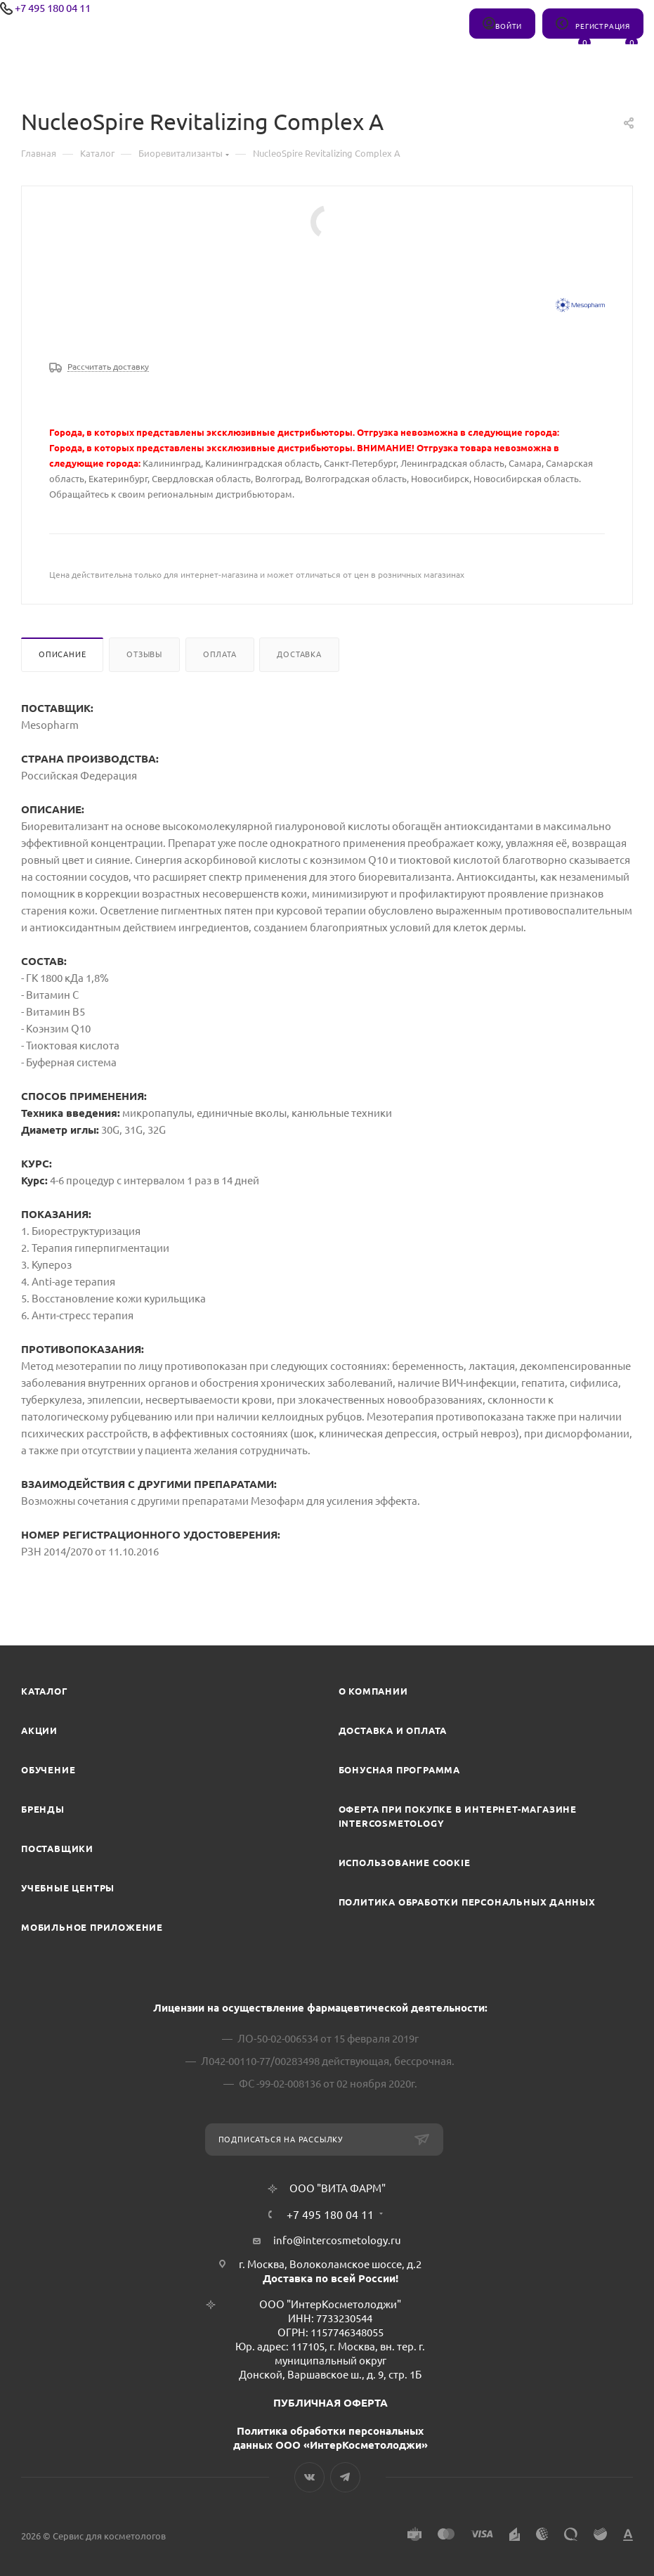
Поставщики (57, 1848)
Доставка (299, 654)
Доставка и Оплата (393, 1730)
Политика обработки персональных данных (467, 1902)
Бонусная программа (399, 1770)
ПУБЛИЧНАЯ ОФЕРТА (330, 2403)
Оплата (220, 654)
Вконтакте (309, 2477)
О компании (373, 1691)
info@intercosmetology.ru (337, 2240)
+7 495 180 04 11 (53, 8)
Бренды (43, 1809)
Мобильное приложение (92, 1927)
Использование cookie (405, 1863)
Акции (39, 1730)
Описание (62, 654)
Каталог (44, 1691)
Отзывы (144, 654)
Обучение (48, 1770)
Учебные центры (68, 1888)
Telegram (345, 2477)
